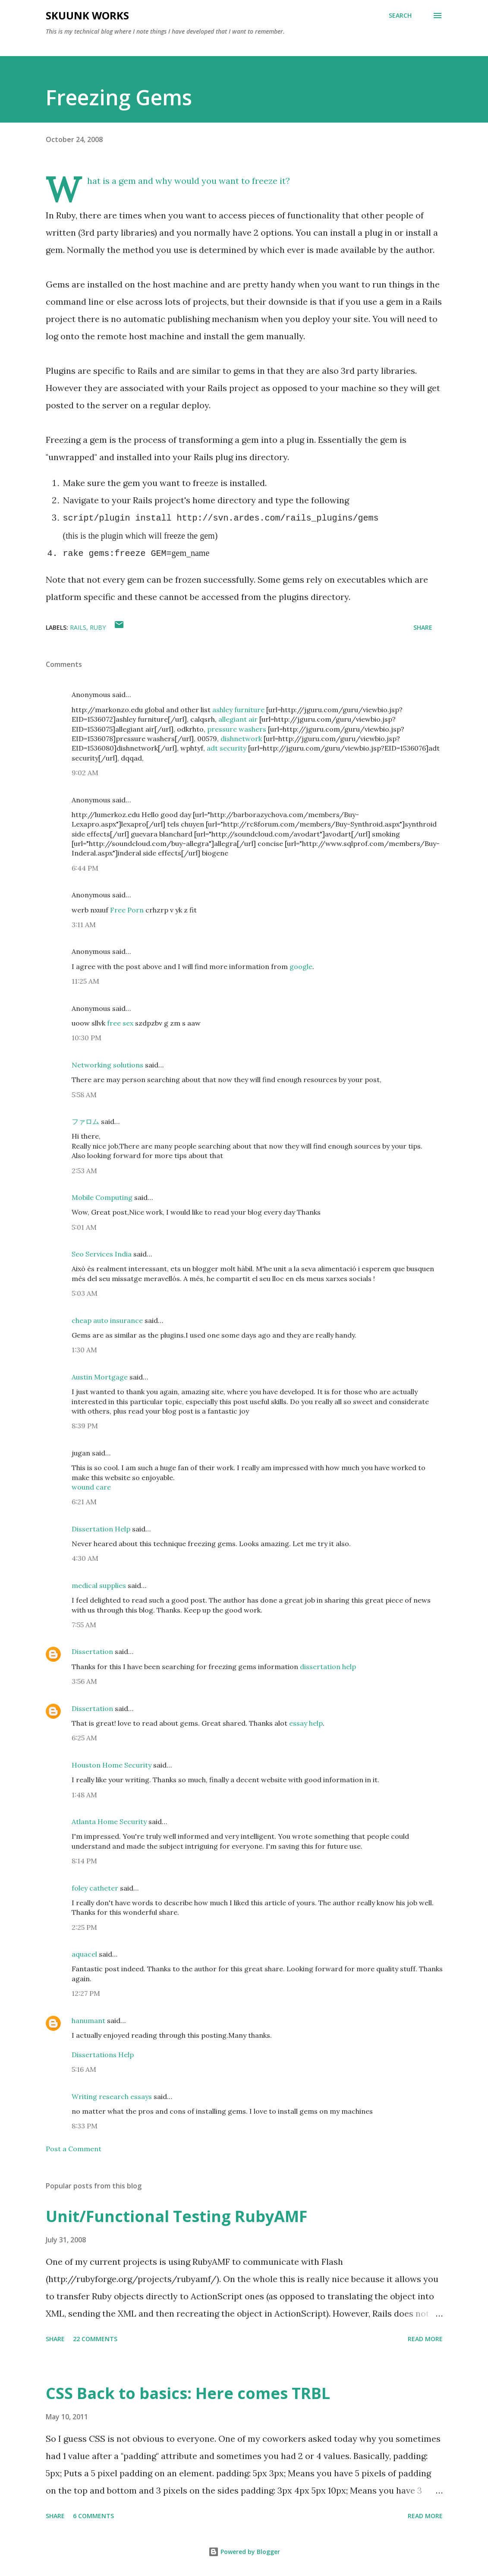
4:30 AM (85, 1558)
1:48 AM (84, 1794)
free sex (120, 1023)
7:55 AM (84, 1624)
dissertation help (328, 1666)
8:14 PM (84, 1860)
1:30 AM (84, 1349)
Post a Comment (73, 2148)
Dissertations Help (103, 2054)
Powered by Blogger (244, 2552)
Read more (425, 2339)
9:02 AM (85, 772)
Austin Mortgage (100, 1377)
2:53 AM (84, 1170)
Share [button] (422, 627)
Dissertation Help (101, 1529)
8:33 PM (85, 2125)
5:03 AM (85, 1293)
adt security (226, 748)
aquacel (84, 1954)
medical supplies (99, 1585)
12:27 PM (86, 1993)
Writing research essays (112, 2096)
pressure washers (236, 729)
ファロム (85, 1121)
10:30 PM (86, 1037)
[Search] (400, 15)
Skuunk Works (87, 15)
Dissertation (92, 1651)
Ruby (98, 627)
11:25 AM (85, 981)
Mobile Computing (102, 1197)
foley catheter (95, 1888)
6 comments (93, 2516)
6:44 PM (85, 868)
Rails (78, 627)
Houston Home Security (111, 1765)
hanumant (88, 2020)
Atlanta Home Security (109, 1821)
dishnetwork (241, 738)
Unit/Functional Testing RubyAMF (176, 2216)
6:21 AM (84, 1501)
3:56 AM (84, 1681)
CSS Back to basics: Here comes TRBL (188, 2393)
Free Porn (127, 910)
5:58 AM (84, 1094)
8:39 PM (85, 1425)
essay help (306, 1723)
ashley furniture (238, 709)
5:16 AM (84, 2069)
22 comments (95, 2339)
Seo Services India (102, 1254)
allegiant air (238, 719)
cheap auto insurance (107, 1320)
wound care (91, 1487)
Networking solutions (107, 1065)
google (301, 966)
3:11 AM (84, 924)
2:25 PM (84, 1927)
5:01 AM (84, 1227)
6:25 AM (84, 1737)
